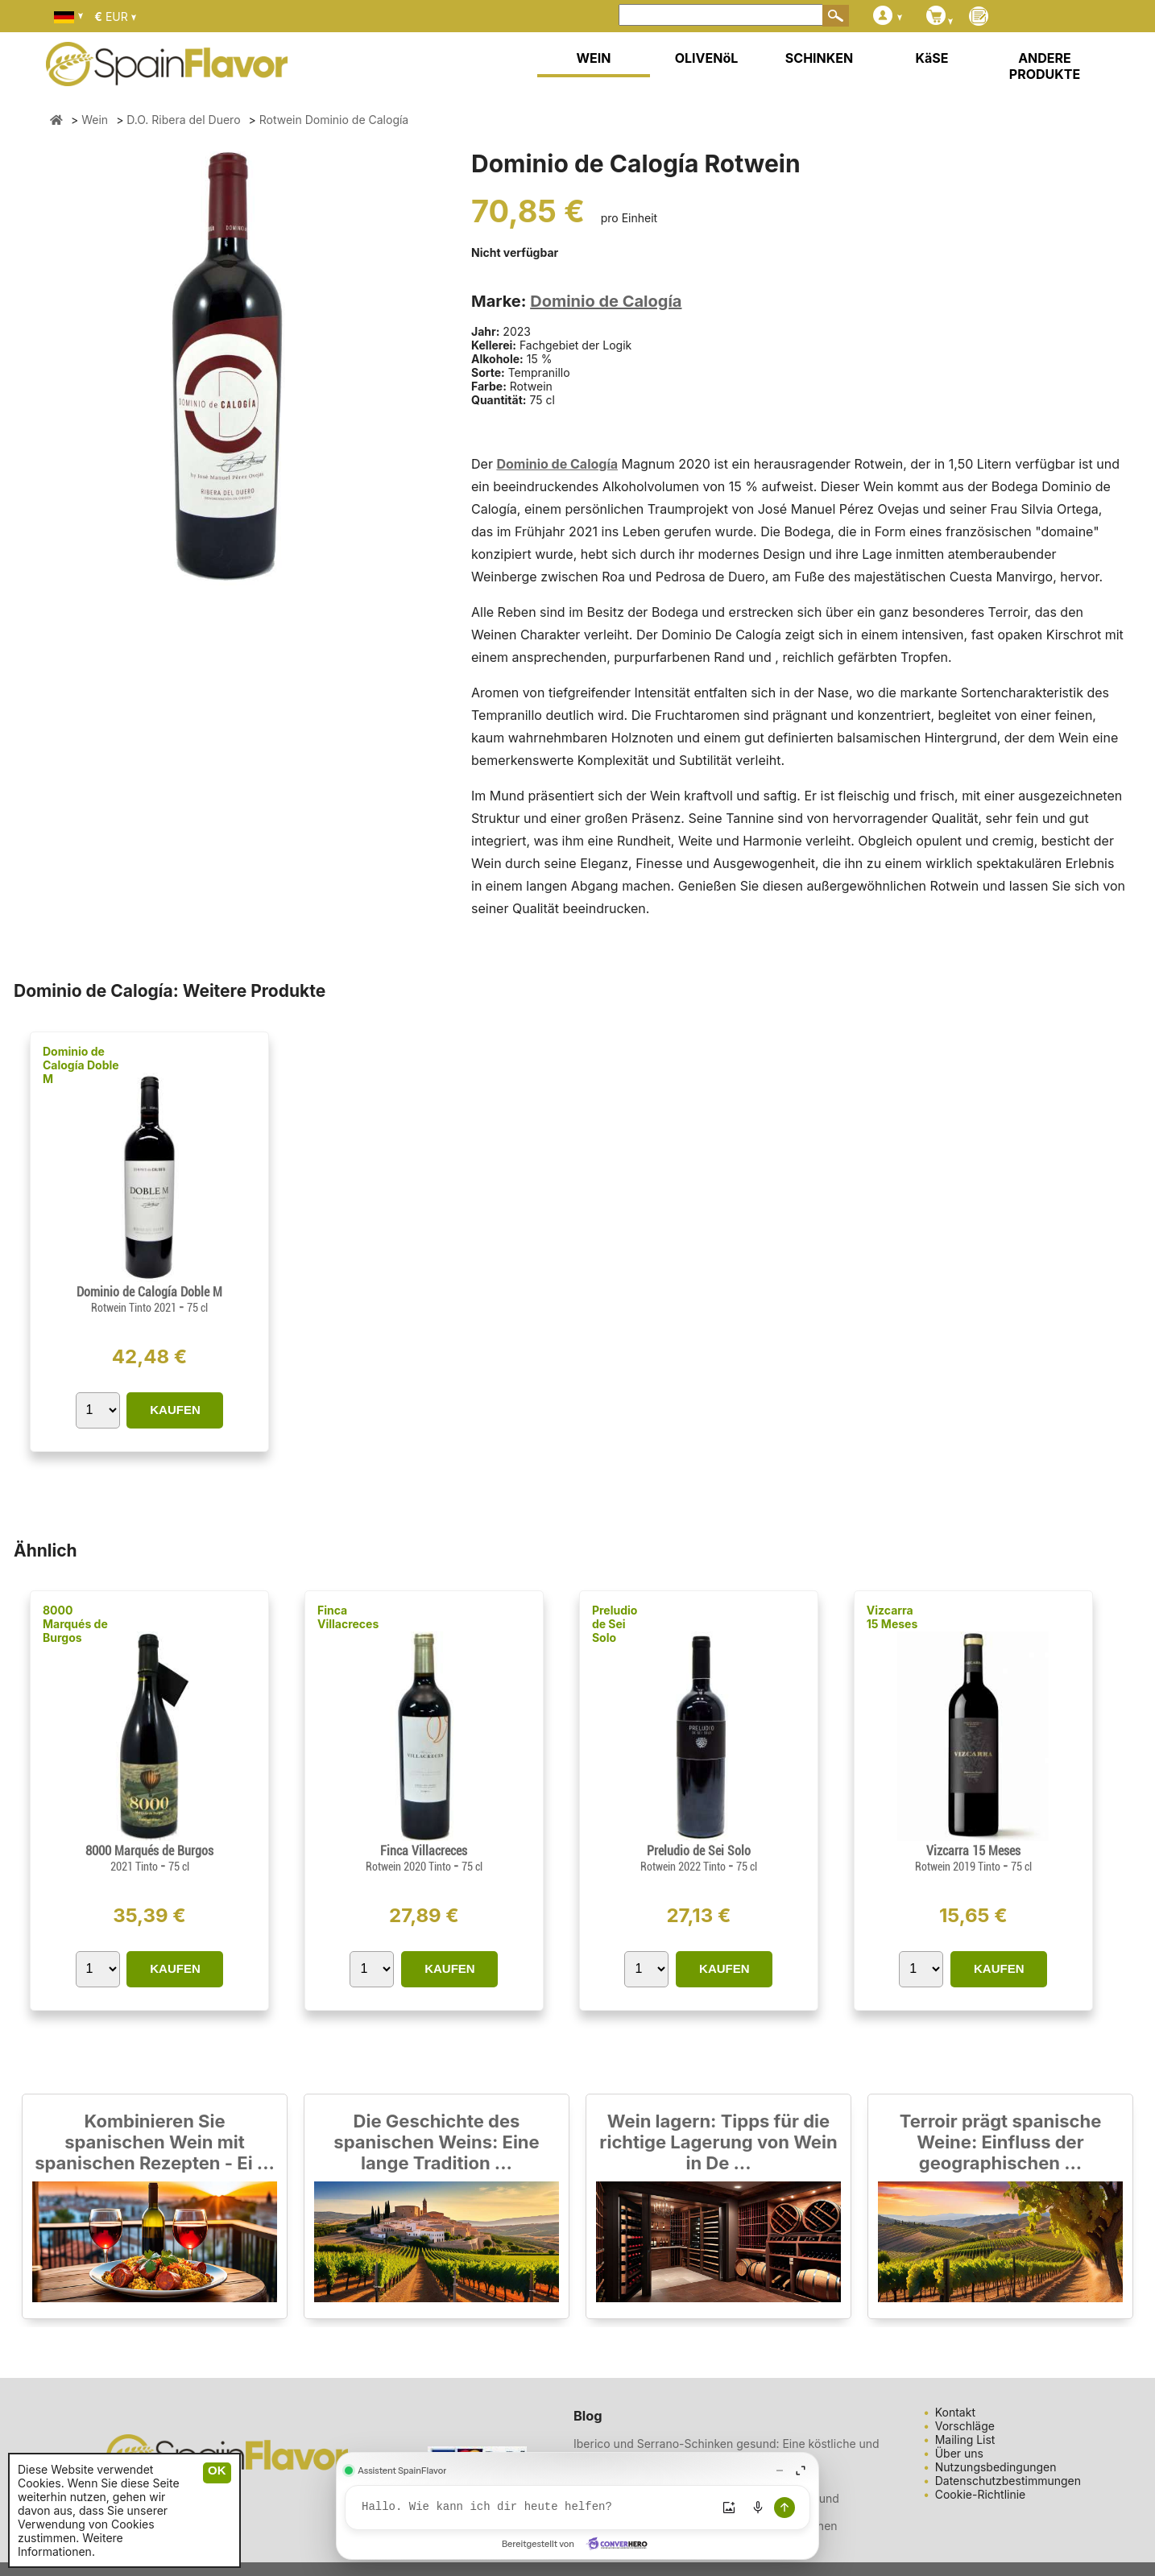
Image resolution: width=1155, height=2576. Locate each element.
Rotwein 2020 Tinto (409, 1866)
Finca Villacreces (348, 1617)
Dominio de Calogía (605, 301)
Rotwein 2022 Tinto (684, 1866)
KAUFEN (175, 1409)
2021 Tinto (135, 1866)
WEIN (593, 58)
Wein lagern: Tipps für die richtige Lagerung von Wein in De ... (718, 2142)
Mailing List (965, 2439)
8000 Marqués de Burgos (75, 1623)
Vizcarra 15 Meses (892, 1617)
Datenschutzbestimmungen (1008, 2480)
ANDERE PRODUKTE (1044, 66)
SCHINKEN (819, 58)
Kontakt (955, 2412)
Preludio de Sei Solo (614, 1623)
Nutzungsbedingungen (996, 2467)
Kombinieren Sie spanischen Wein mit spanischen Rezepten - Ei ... (155, 2142)
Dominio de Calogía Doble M (81, 1064)
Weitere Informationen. (70, 2544)
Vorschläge (965, 2426)
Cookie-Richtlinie (980, 2494)
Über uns (959, 2453)
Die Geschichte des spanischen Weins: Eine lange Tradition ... (436, 2142)
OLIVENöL (707, 58)
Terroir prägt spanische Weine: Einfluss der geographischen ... (1001, 2142)
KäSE (932, 58)
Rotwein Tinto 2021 (135, 1307)
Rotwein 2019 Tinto (959, 1866)
